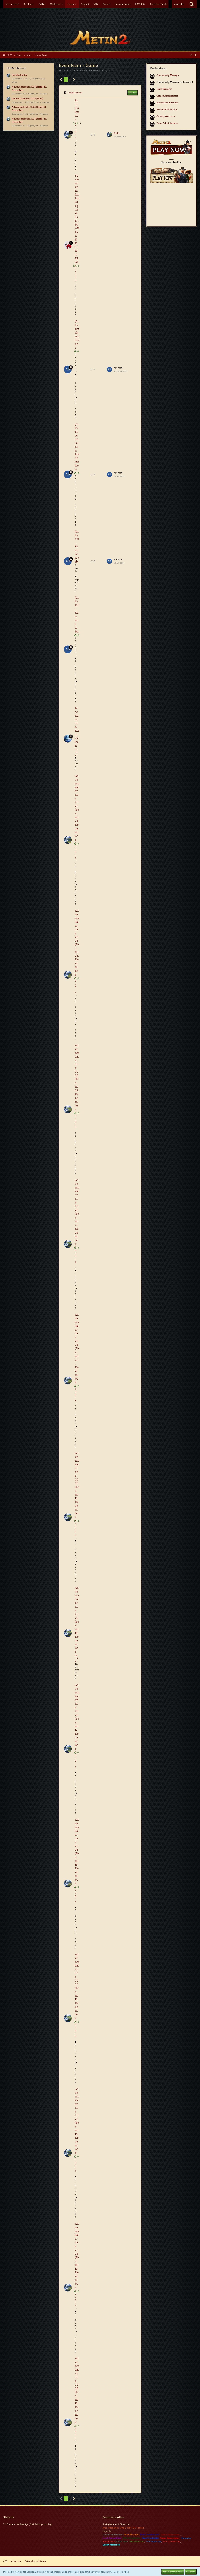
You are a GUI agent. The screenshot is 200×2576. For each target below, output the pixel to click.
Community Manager (167, 75)
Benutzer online (113, 2517)
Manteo (76, 752)
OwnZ (123, 2527)
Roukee (140, 2527)
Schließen (190, 2571)
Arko (105, 2527)
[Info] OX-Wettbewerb (77, 546)
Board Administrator (167, 102)
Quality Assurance (165, 116)
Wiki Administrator (166, 109)
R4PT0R (131, 2527)
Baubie (117, 133)
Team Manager (164, 89)
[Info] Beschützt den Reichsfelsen (77, 447)
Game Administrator (167, 96)
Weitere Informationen (173, 2571)
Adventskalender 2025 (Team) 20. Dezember (77, 1348)
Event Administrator (167, 123)
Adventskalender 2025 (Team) (27, 98)
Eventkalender (19, 75)
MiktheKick (113, 2527)
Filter (132, 92)
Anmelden (179, 4)
